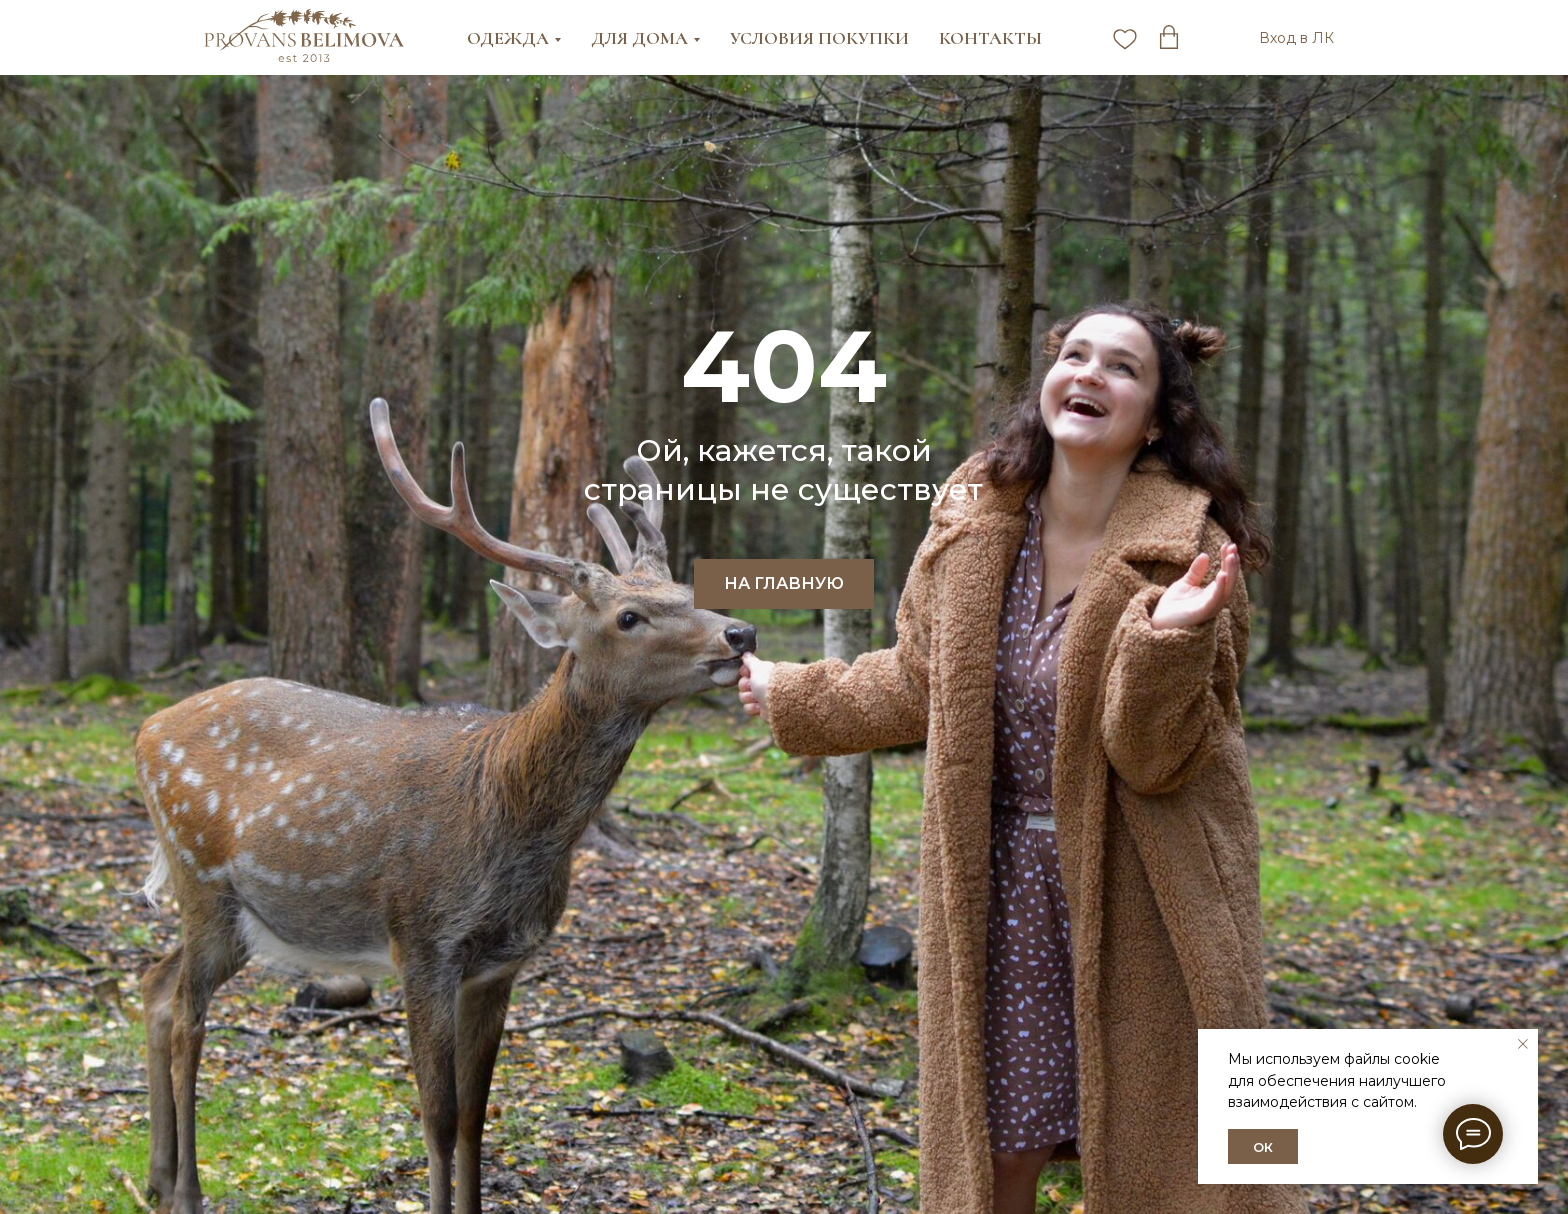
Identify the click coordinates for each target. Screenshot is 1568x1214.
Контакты (990, 38)
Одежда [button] (508, 38)
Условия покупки (819, 38)
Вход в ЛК (1296, 38)
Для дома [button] (639, 38)
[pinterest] (1125, 38)
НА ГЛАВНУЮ (784, 583)
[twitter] (1169, 38)
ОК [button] (1263, 1147)
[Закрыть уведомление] (1523, 1044)
